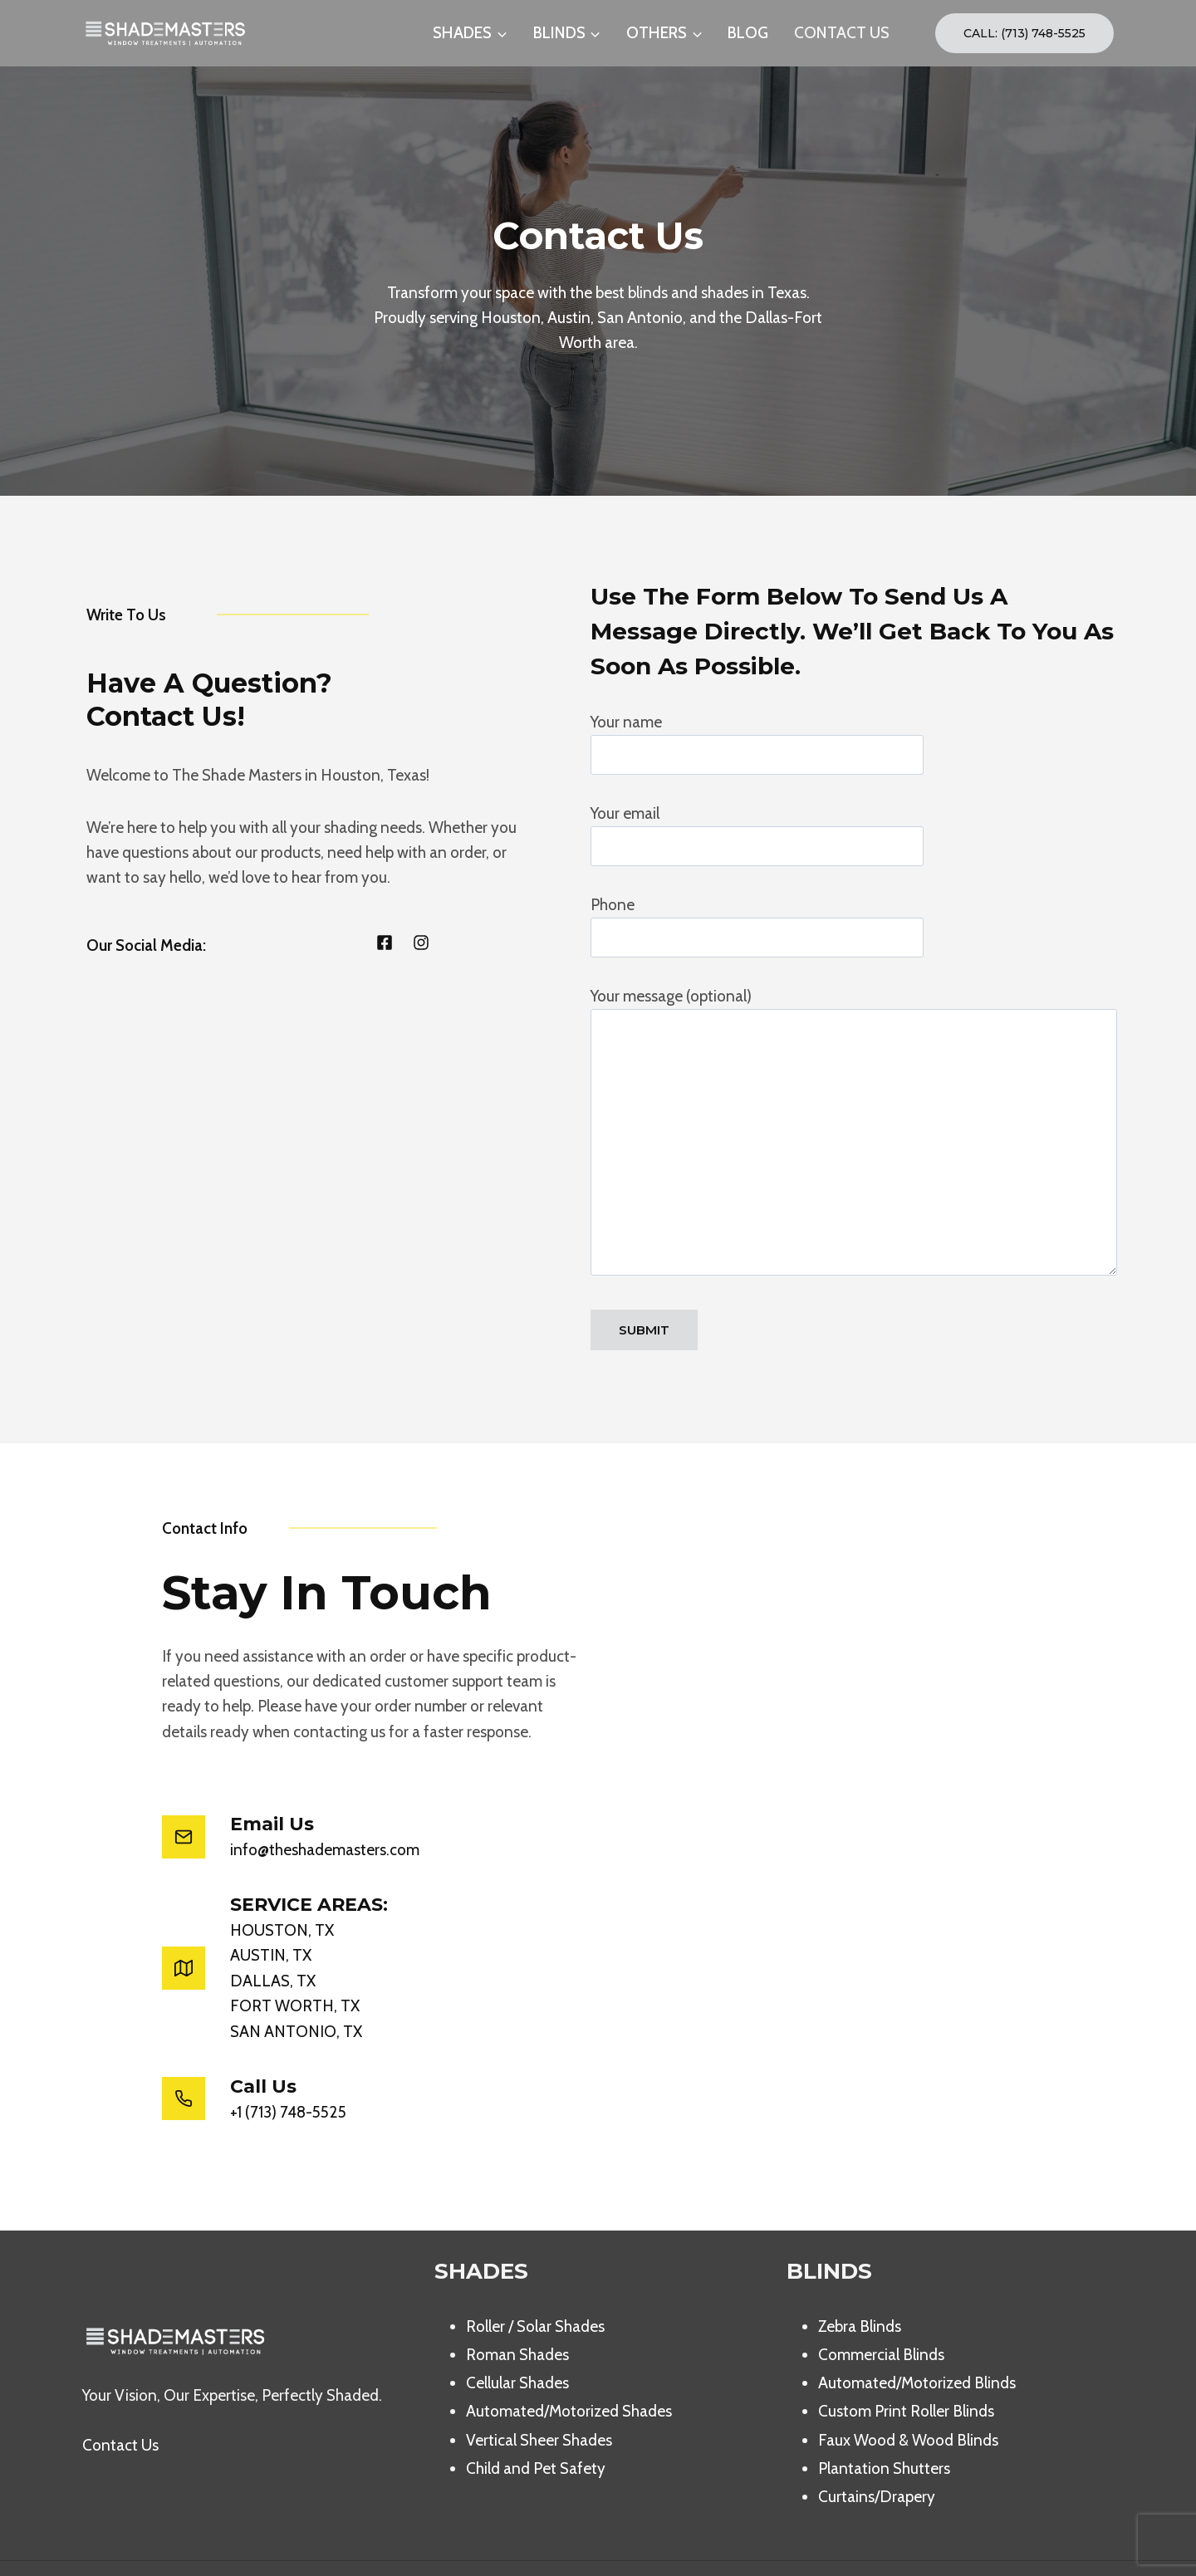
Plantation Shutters (884, 2419)
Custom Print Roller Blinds (906, 2362)
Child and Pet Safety (535, 2419)
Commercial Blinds (881, 2305)
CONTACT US (842, 32)
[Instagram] (1098, 2543)
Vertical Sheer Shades (539, 2390)
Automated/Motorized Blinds (917, 2333)
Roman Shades (517, 2305)
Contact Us (120, 2396)
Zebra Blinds (859, 2277)
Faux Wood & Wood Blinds (908, 2390)
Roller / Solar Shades (535, 2277)
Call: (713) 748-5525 (1024, 33)
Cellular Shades (517, 2333)
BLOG (748, 32)
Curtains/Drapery (876, 2447)
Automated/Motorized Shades (569, 2362)
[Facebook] (1061, 2543)
